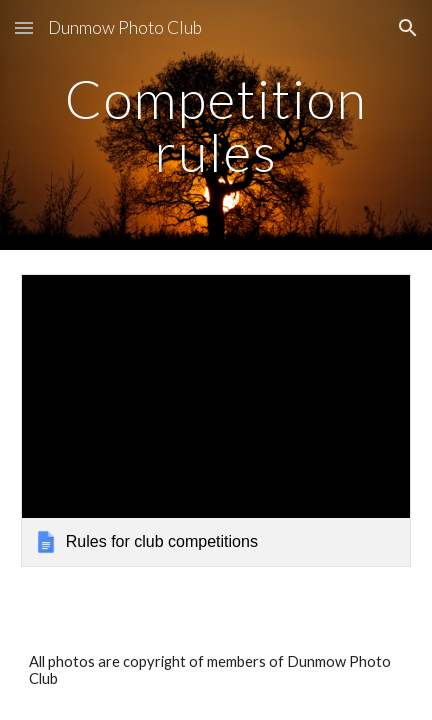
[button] (24, 27)
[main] (216, 125)
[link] (216, 420)
